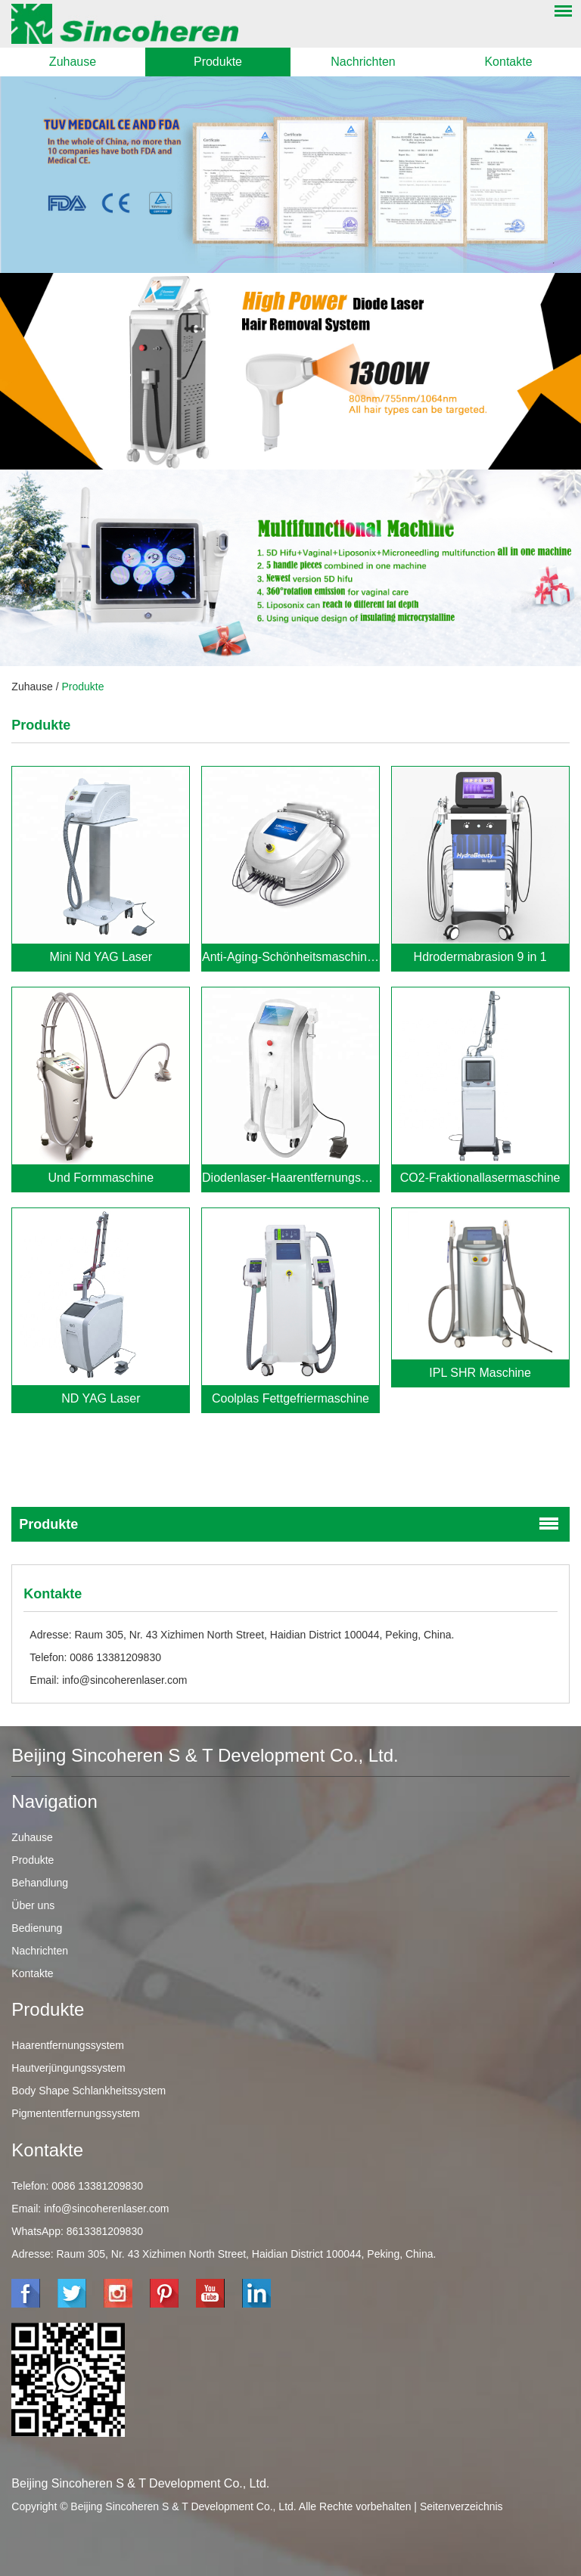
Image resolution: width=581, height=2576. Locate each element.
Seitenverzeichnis (461, 2506)
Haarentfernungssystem (67, 2045)
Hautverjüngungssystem (68, 2068)
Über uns (32, 1905)
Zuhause (72, 61)
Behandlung (39, 1883)
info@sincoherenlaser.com (124, 1680)
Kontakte (508, 61)
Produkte (218, 61)
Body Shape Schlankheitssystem (88, 2091)
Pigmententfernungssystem (75, 2113)
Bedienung (36, 1928)
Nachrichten (363, 61)
